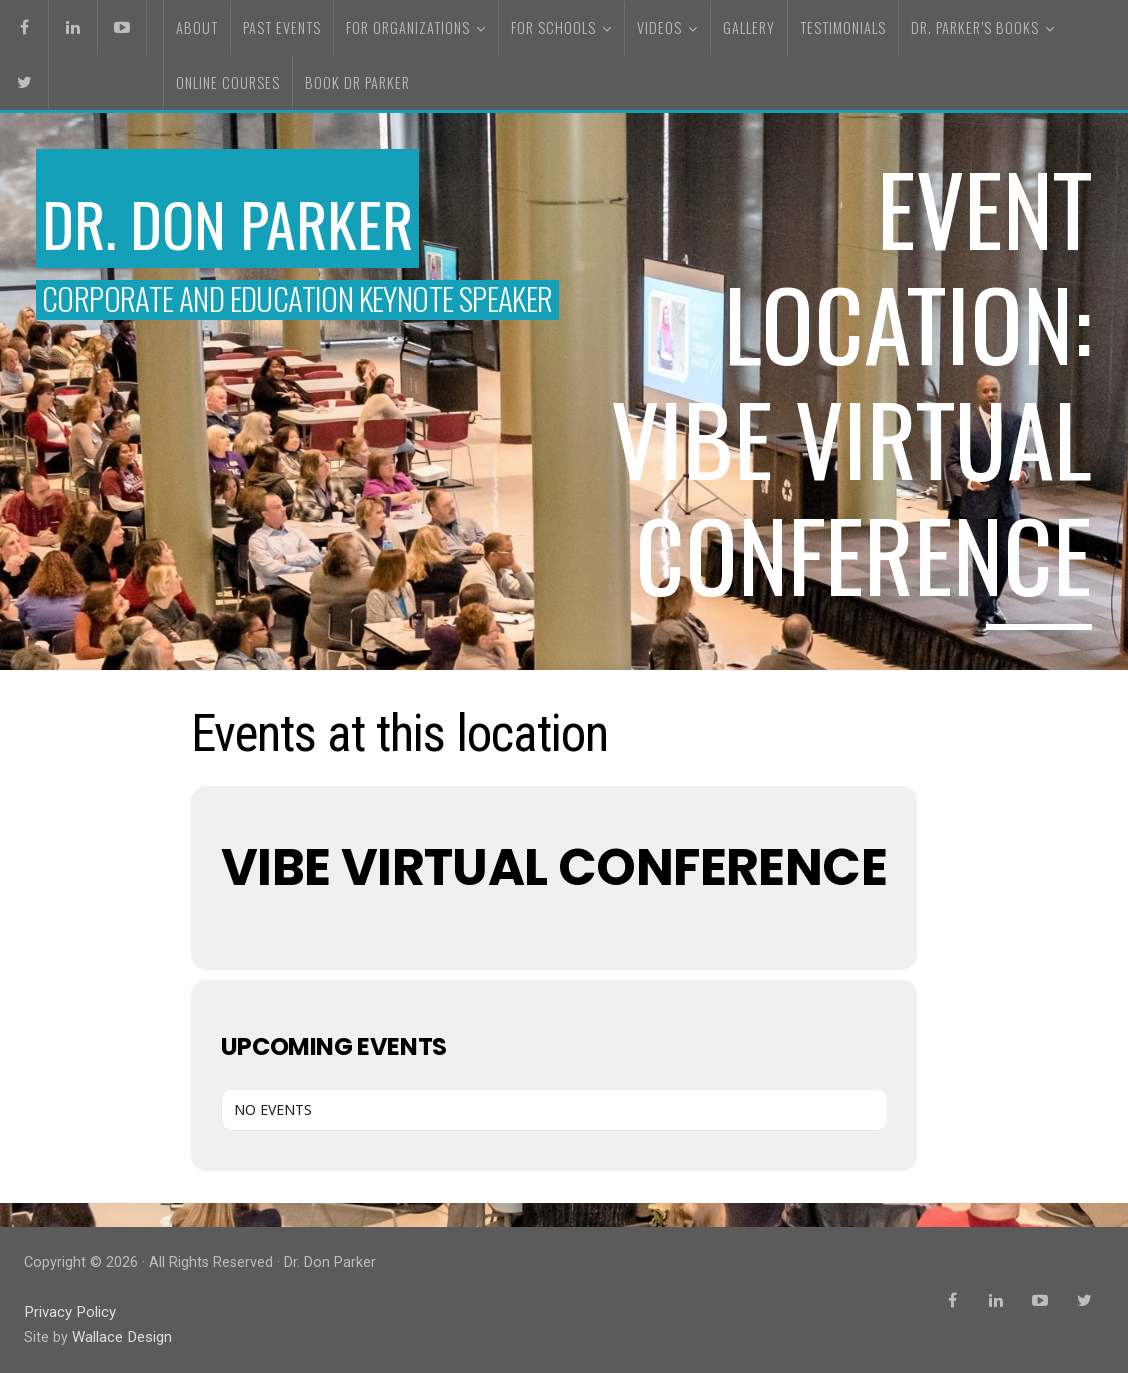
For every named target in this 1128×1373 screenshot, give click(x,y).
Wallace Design (121, 1336)
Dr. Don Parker (252, 218)
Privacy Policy (69, 1311)
